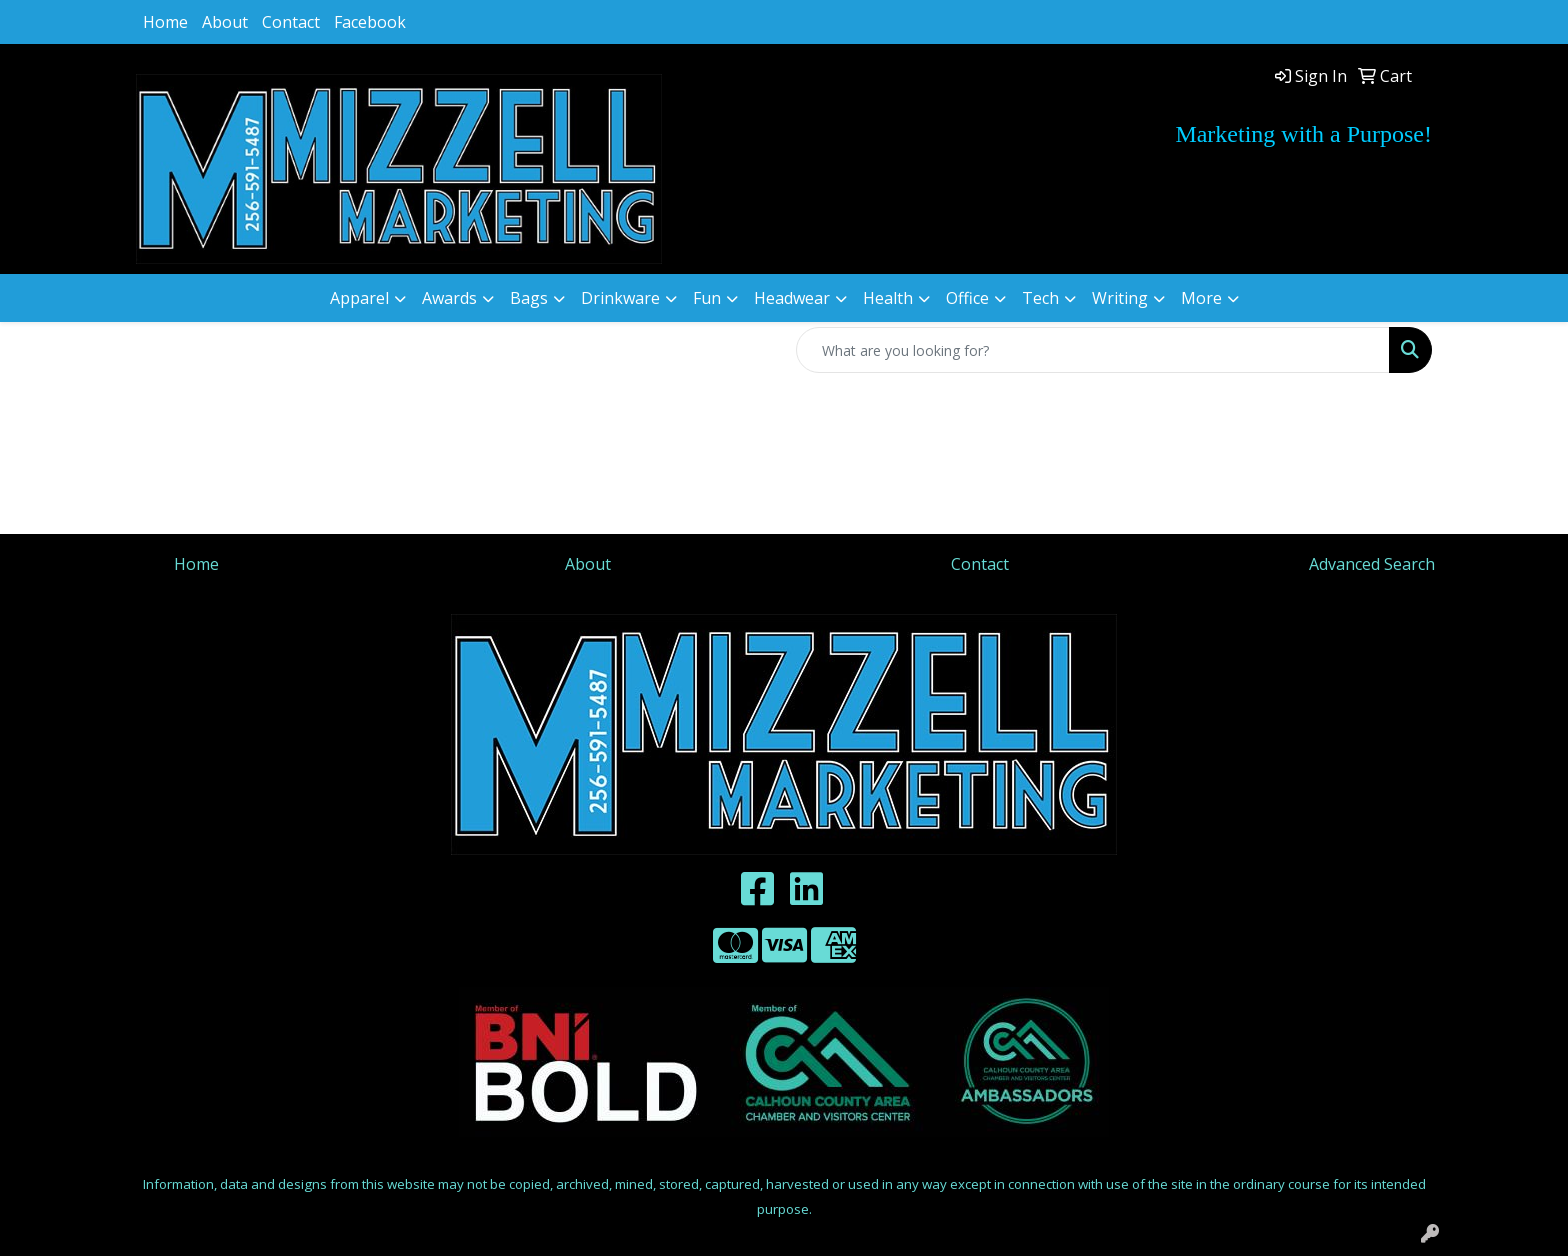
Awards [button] (449, 298)
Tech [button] (1040, 298)
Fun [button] (707, 298)
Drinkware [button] (620, 298)
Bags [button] (529, 298)
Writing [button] (1120, 298)
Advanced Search (1372, 564)
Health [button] (888, 298)
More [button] (1201, 298)
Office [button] (967, 298)
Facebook (370, 22)
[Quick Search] (1093, 350)
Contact (291, 22)
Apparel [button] (359, 298)
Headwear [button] (792, 298)
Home (165, 22)
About (225, 22)
